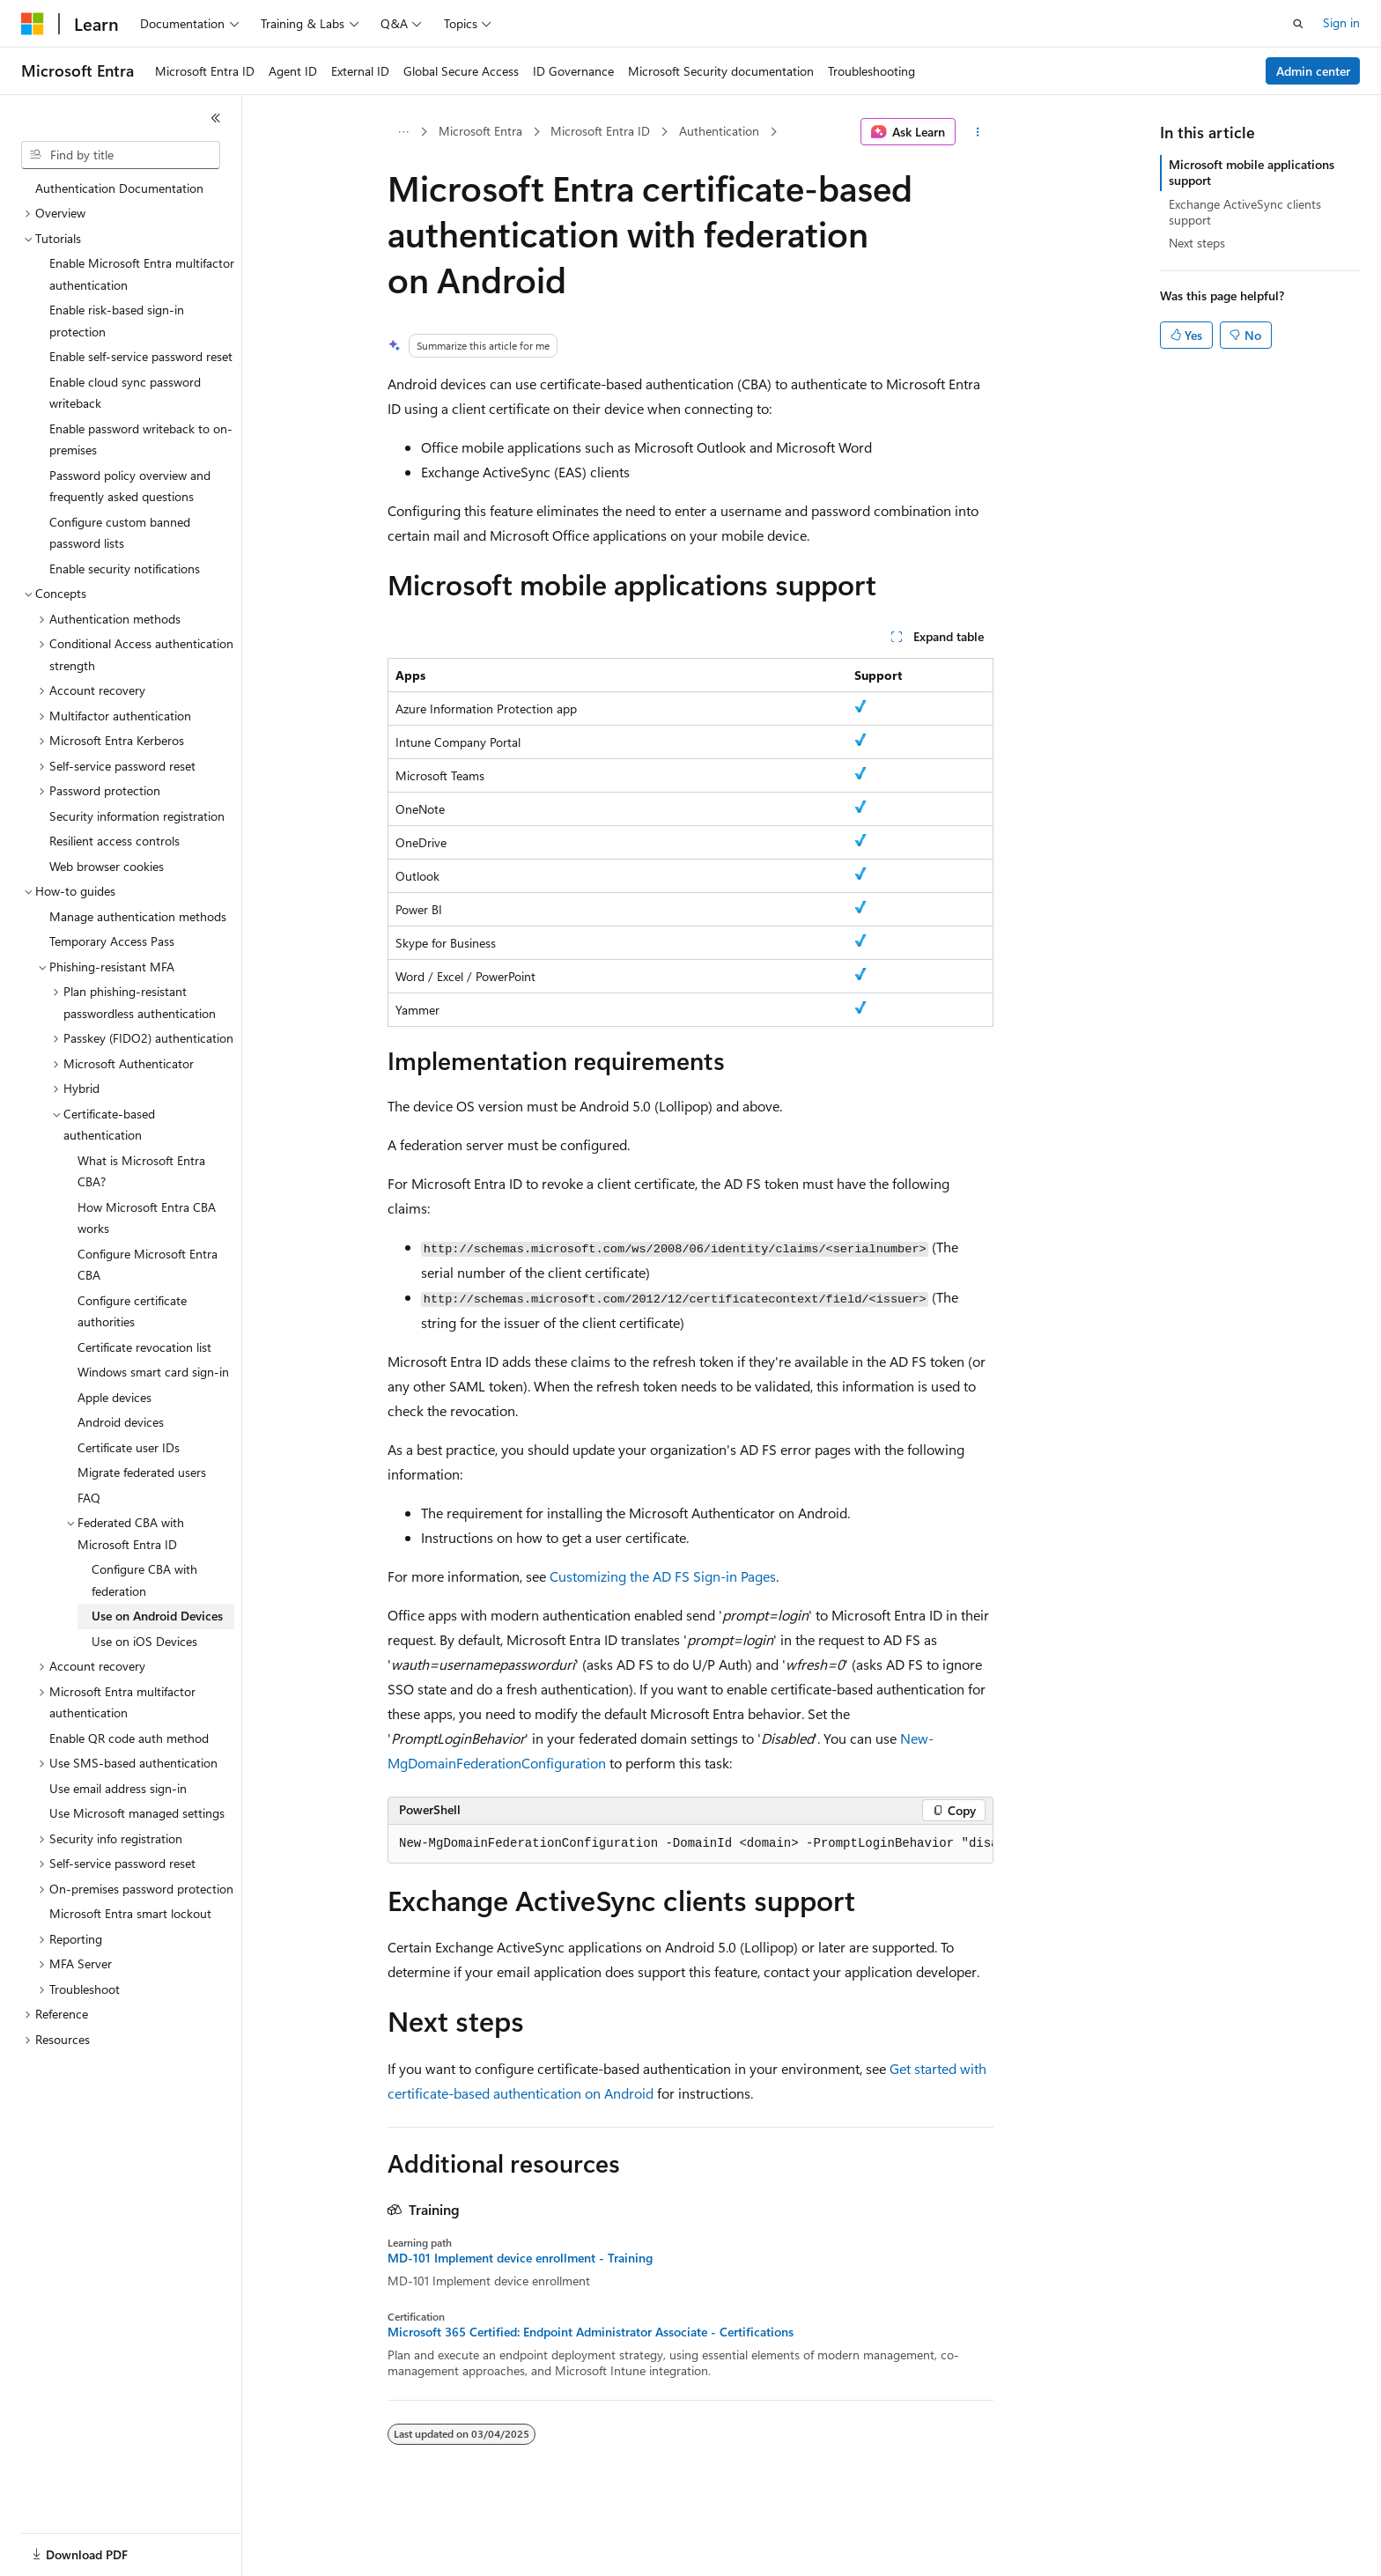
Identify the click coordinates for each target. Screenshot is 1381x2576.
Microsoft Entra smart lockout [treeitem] (130, 1913)
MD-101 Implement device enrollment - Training (520, 2258)
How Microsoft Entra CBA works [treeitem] (147, 1218)
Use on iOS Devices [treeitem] (144, 1641)
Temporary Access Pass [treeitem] (111, 941)
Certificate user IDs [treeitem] (129, 1447)
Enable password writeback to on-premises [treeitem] (141, 439)
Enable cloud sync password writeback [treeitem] (125, 392)
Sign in (1341, 22)
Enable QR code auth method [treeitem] (129, 1738)
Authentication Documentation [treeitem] (119, 188)
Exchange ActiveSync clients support (1245, 212)
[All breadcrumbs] (403, 132)
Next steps (1197, 242)
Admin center (1313, 71)
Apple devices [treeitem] (114, 1397)
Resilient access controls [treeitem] (114, 840)
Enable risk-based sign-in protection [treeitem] (116, 320)
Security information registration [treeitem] (137, 816)
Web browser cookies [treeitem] (106, 866)
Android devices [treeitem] (121, 1421)
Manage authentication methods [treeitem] (137, 916)
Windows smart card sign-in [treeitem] (153, 1371)
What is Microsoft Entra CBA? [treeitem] (141, 1171)
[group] (690, 1844)
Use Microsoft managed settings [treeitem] (137, 1813)
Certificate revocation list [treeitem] (144, 1347)
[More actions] (978, 132)
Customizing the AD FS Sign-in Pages (663, 1576)
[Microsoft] (32, 23)
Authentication (719, 130)
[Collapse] (215, 118)
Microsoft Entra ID (600, 130)
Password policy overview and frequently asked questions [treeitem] (129, 486)
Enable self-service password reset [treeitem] (141, 356)
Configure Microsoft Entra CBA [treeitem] (148, 1264)
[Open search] (1298, 24)
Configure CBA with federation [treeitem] (144, 1580)
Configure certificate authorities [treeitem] (132, 1311)
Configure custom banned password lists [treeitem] (119, 532)
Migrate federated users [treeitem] (142, 1472)
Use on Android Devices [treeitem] (157, 1615)
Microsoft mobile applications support (1251, 172)
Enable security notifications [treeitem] (124, 568)
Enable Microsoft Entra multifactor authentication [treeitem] (141, 274)
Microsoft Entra (480, 130)
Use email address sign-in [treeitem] (118, 1788)
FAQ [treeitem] (89, 1497)
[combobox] (120, 155)
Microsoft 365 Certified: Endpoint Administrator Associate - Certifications (591, 2332)
